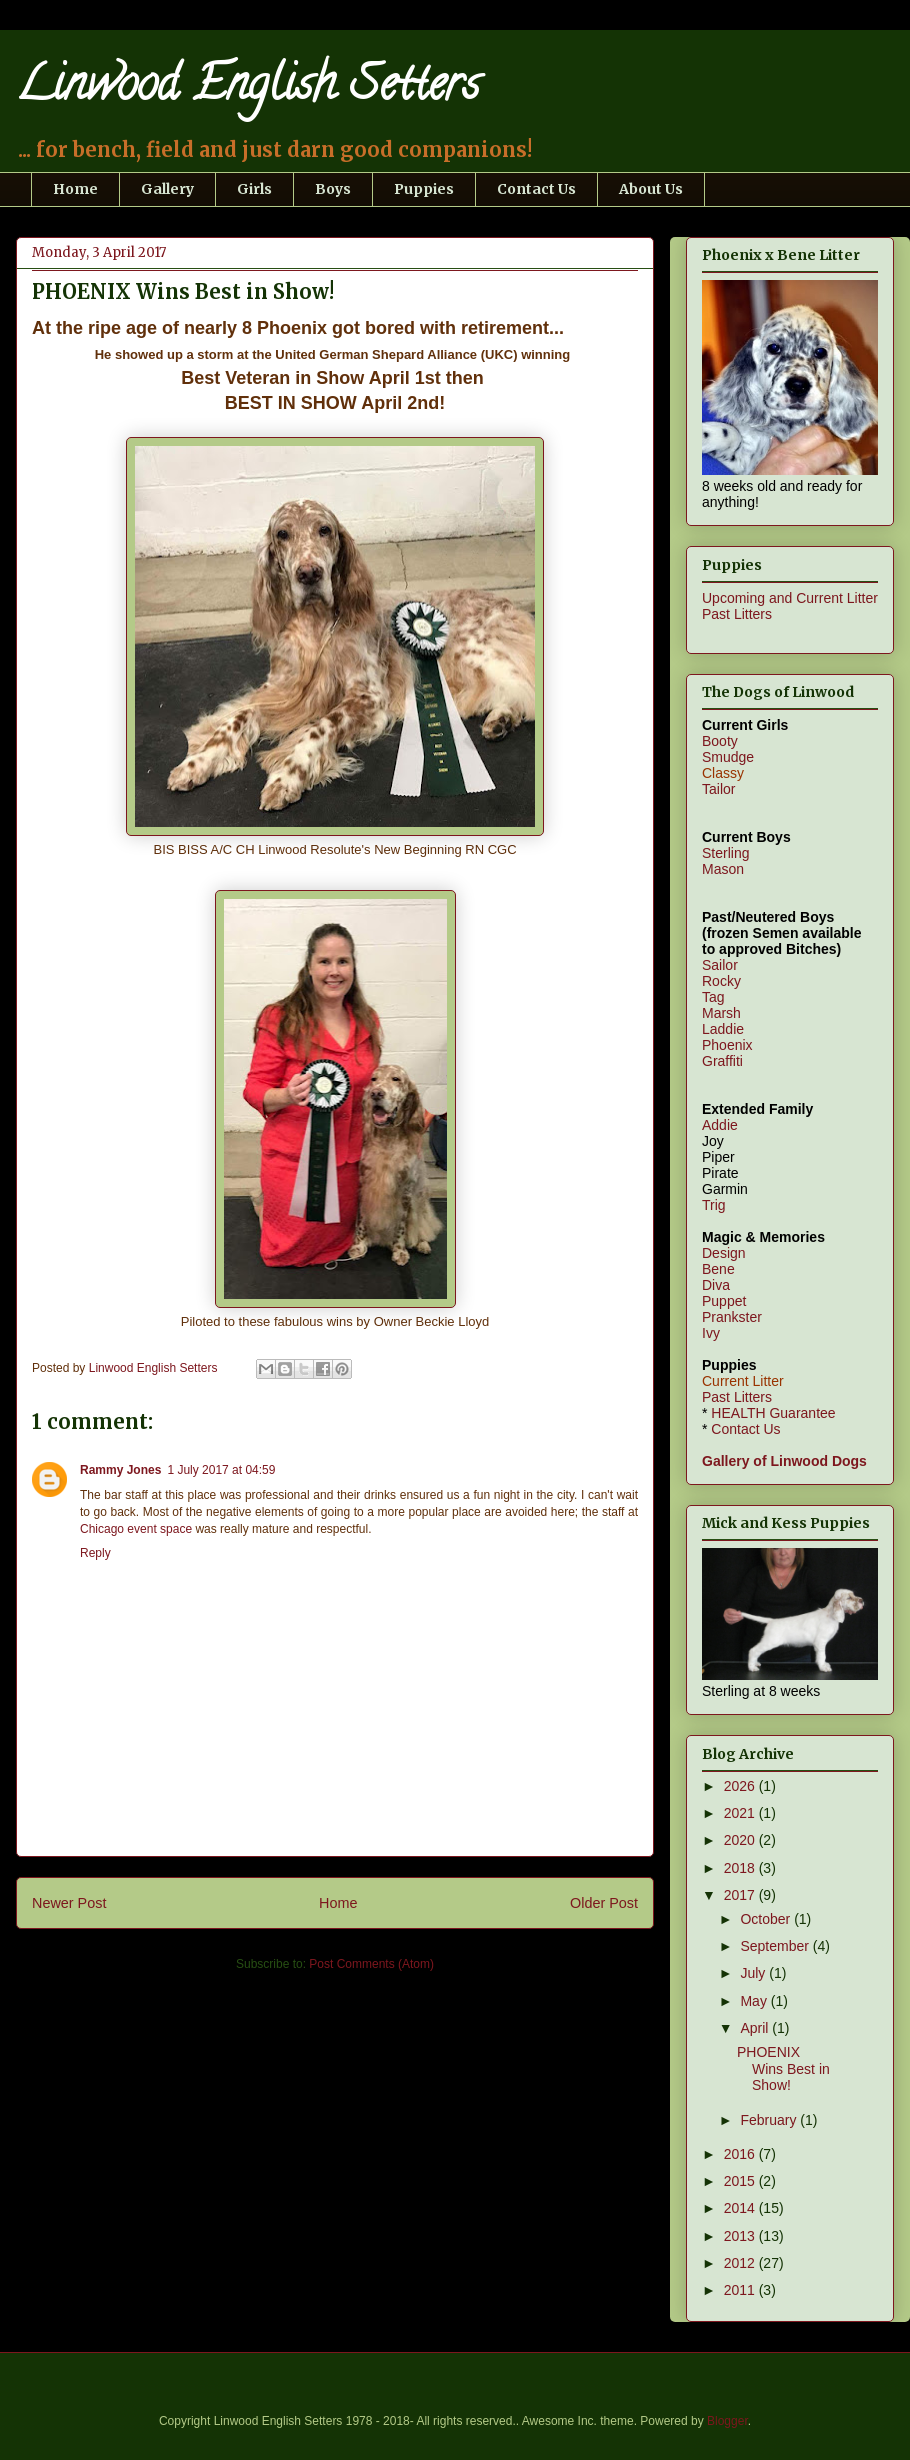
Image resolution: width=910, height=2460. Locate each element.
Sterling (725, 853)
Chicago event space (136, 1529)
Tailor (718, 789)
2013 (741, 2236)
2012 (741, 2263)
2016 (741, 2154)
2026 (741, 1786)
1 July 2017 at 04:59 (221, 1470)
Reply (95, 1553)
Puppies (424, 189)
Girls (254, 189)
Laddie (723, 1029)
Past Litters (737, 614)
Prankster (732, 1317)
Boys (333, 189)
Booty (720, 741)
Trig (714, 1205)
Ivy (711, 1333)
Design (724, 1253)
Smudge (728, 757)
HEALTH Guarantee (773, 1413)
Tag (713, 997)
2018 (741, 1868)
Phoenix (727, 1045)
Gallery (167, 189)
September (776, 1946)
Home (75, 189)
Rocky (721, 981)
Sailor (720, 965)
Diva (716, 1285)
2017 (741, 1895)
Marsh (721, 1013)
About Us (651, 189)
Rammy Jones (120, 1470)
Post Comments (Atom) (371, 1964)
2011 (741, 2290)
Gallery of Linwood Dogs (784, 1461)
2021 (741, 1813)
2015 (741, 2181)
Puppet (724, 1301)
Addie (720, 1125)
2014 (741, 2208)
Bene (718, 1269)
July (754, 1973)
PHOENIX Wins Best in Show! (783, 2069)
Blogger (727, 2421)
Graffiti (722, 1061)
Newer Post (69, 1903)
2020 (741, 1840)
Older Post (604, 1903)
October (767, 1919)
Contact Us (536, 189)
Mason (723, 869)
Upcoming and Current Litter (790, 598)
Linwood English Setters (247, 89)
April (756, 2028)
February (770, 2120)
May (755, 2001)
